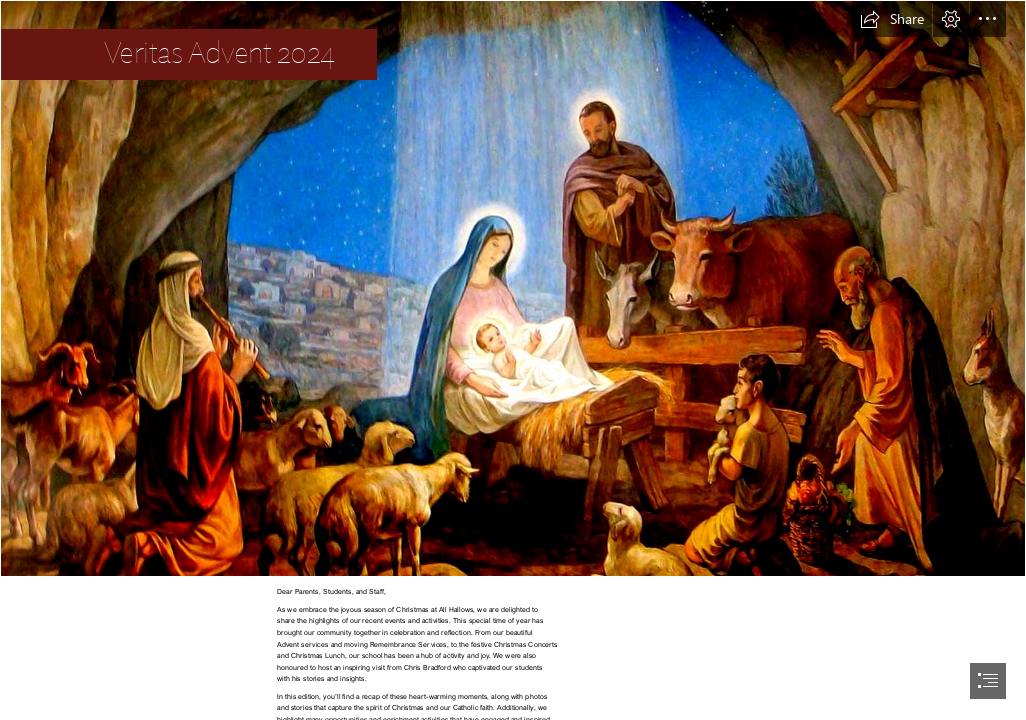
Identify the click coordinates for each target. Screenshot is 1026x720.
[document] (513, 360)
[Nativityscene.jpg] (513, 288)
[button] (892, 19)
